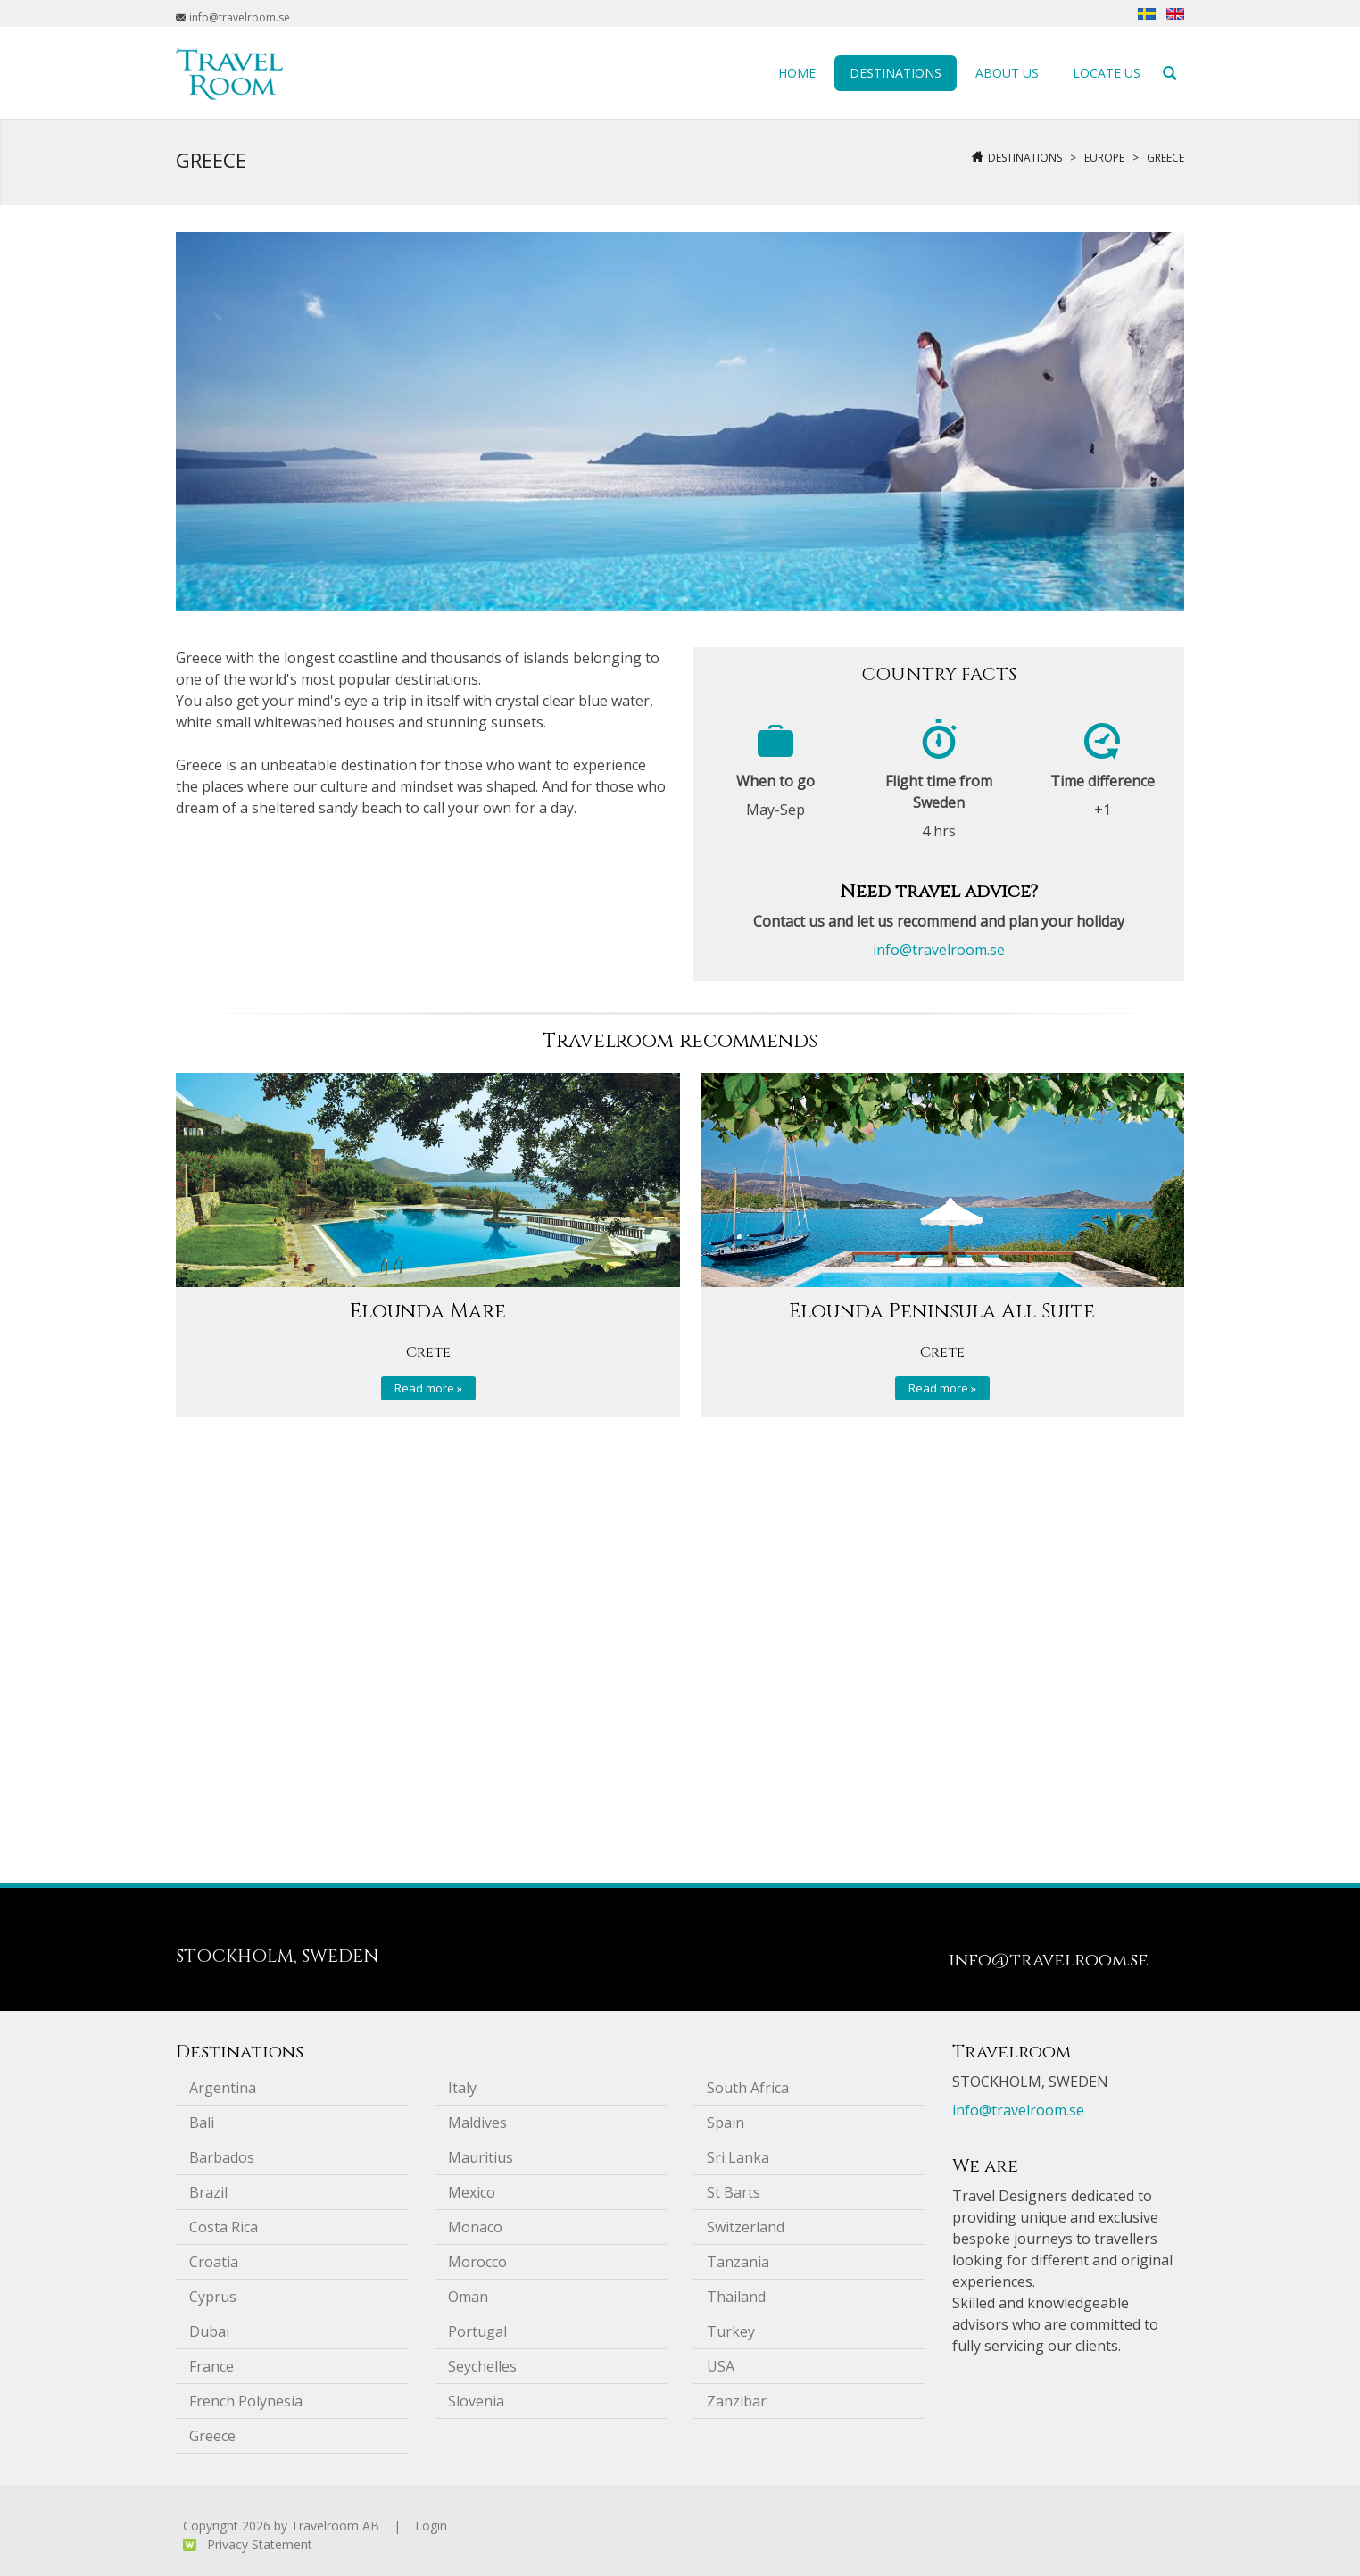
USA (720, 2366)
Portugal (477, 2331)
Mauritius (480, 2157)
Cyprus (212, 2296)
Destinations (1025, 157)
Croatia (213, 2262)
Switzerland (745, 2227)
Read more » (428, 1388)
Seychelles (482, 2366)
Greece (1165, 157)
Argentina (222, 2088)
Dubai (209, 2331)
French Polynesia (246, 2401)
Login (431, 2525)
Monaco (475, 2227)
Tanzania (738, 2262)
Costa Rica (223, 2227)
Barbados (221, 2157)
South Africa (748, 2088)
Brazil (208, 2192)
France (211, 2366)
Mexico (471, 2192)
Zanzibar (737, 2401)
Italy (462, 2088)
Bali (201, 2122)
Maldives (477, 2122)
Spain (725, 2122)
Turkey (731, 2331)
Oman (468, 2296)
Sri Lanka (738, 2157)
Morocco (477, 2262)
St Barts (733, 2192)
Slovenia (476, 2401)
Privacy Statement (259, 2544)
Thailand (736, 2296)
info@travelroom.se (939, 950)
